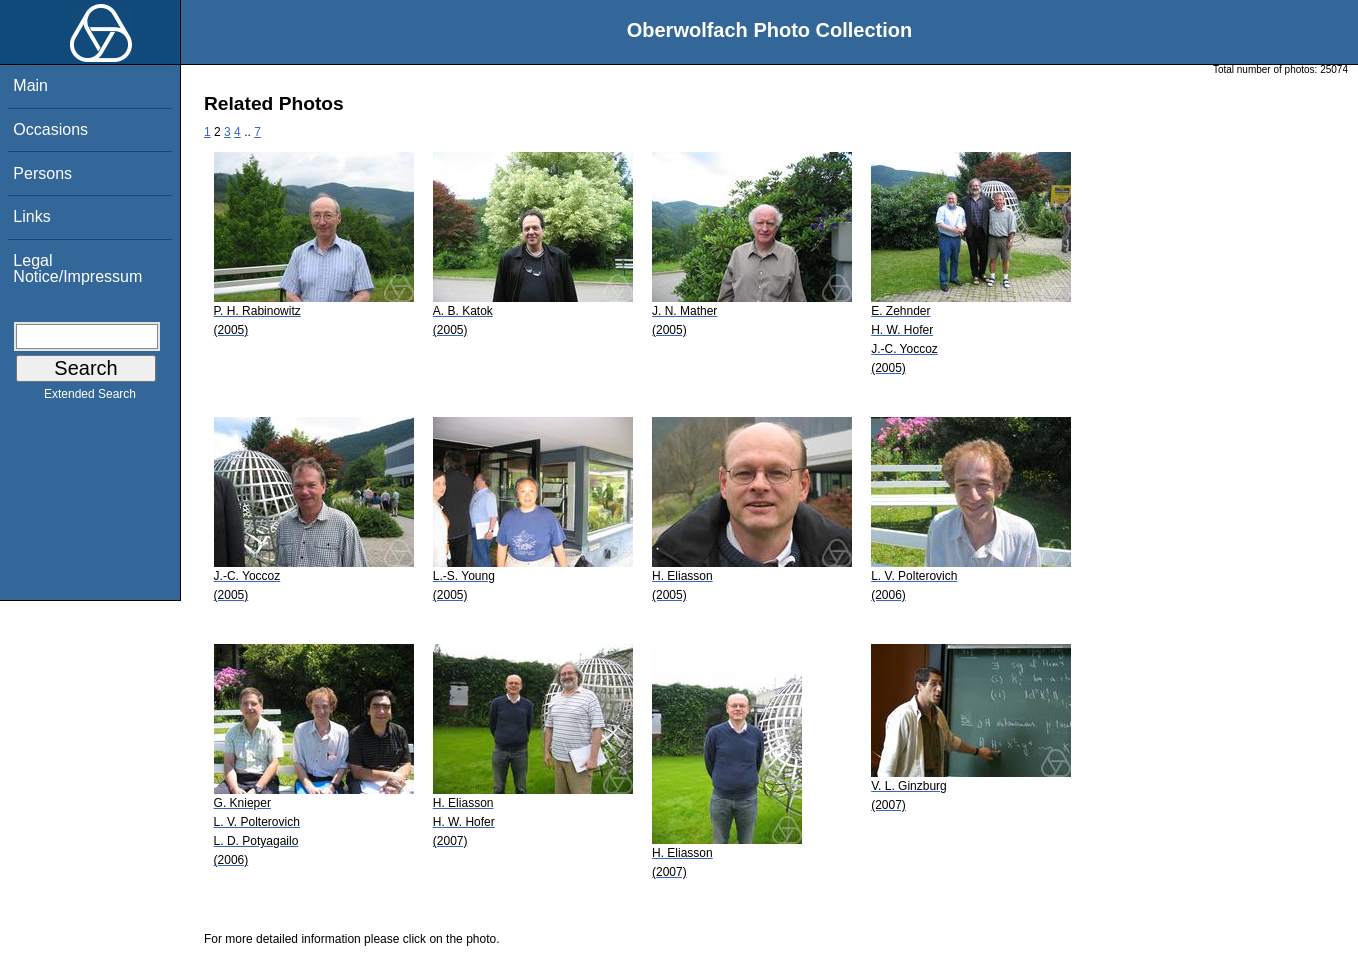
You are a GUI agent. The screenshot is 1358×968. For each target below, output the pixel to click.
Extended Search (90, 398)
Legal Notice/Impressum (77, 268)
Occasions (50, 129)
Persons (42, 173)
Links (31, 216)
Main (30, 85)
